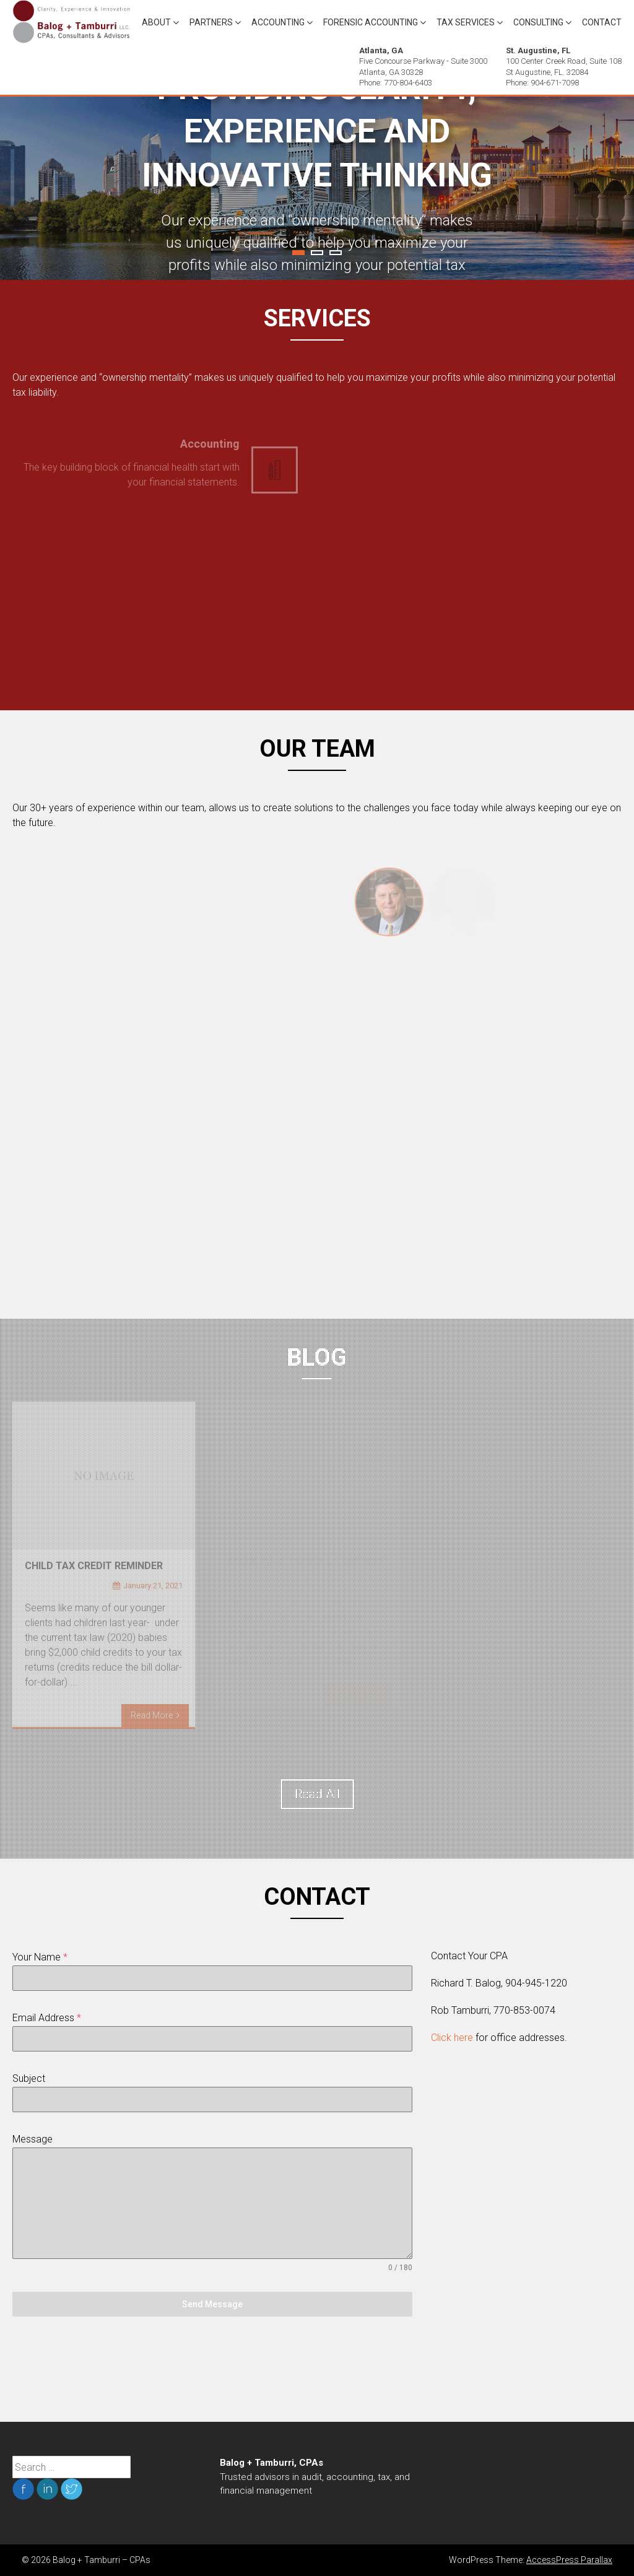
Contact (602, 22)
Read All (317, 1793)
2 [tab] (317, 252)
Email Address (46, 2018)
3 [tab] (335, 252)
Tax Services (465, 22)
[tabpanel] (317, 188)
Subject (28, 2078)
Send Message (212, 2304)
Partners (211, 22)
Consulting (538, 22)
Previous (33, 188)
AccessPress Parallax (569, 2560)
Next (600, 188)
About (156, 22)
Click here (452, 2037)
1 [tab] (298, 252)
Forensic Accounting (370, 22)
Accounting (278, 22)
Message (32, 2139)
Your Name (39, 1957)
